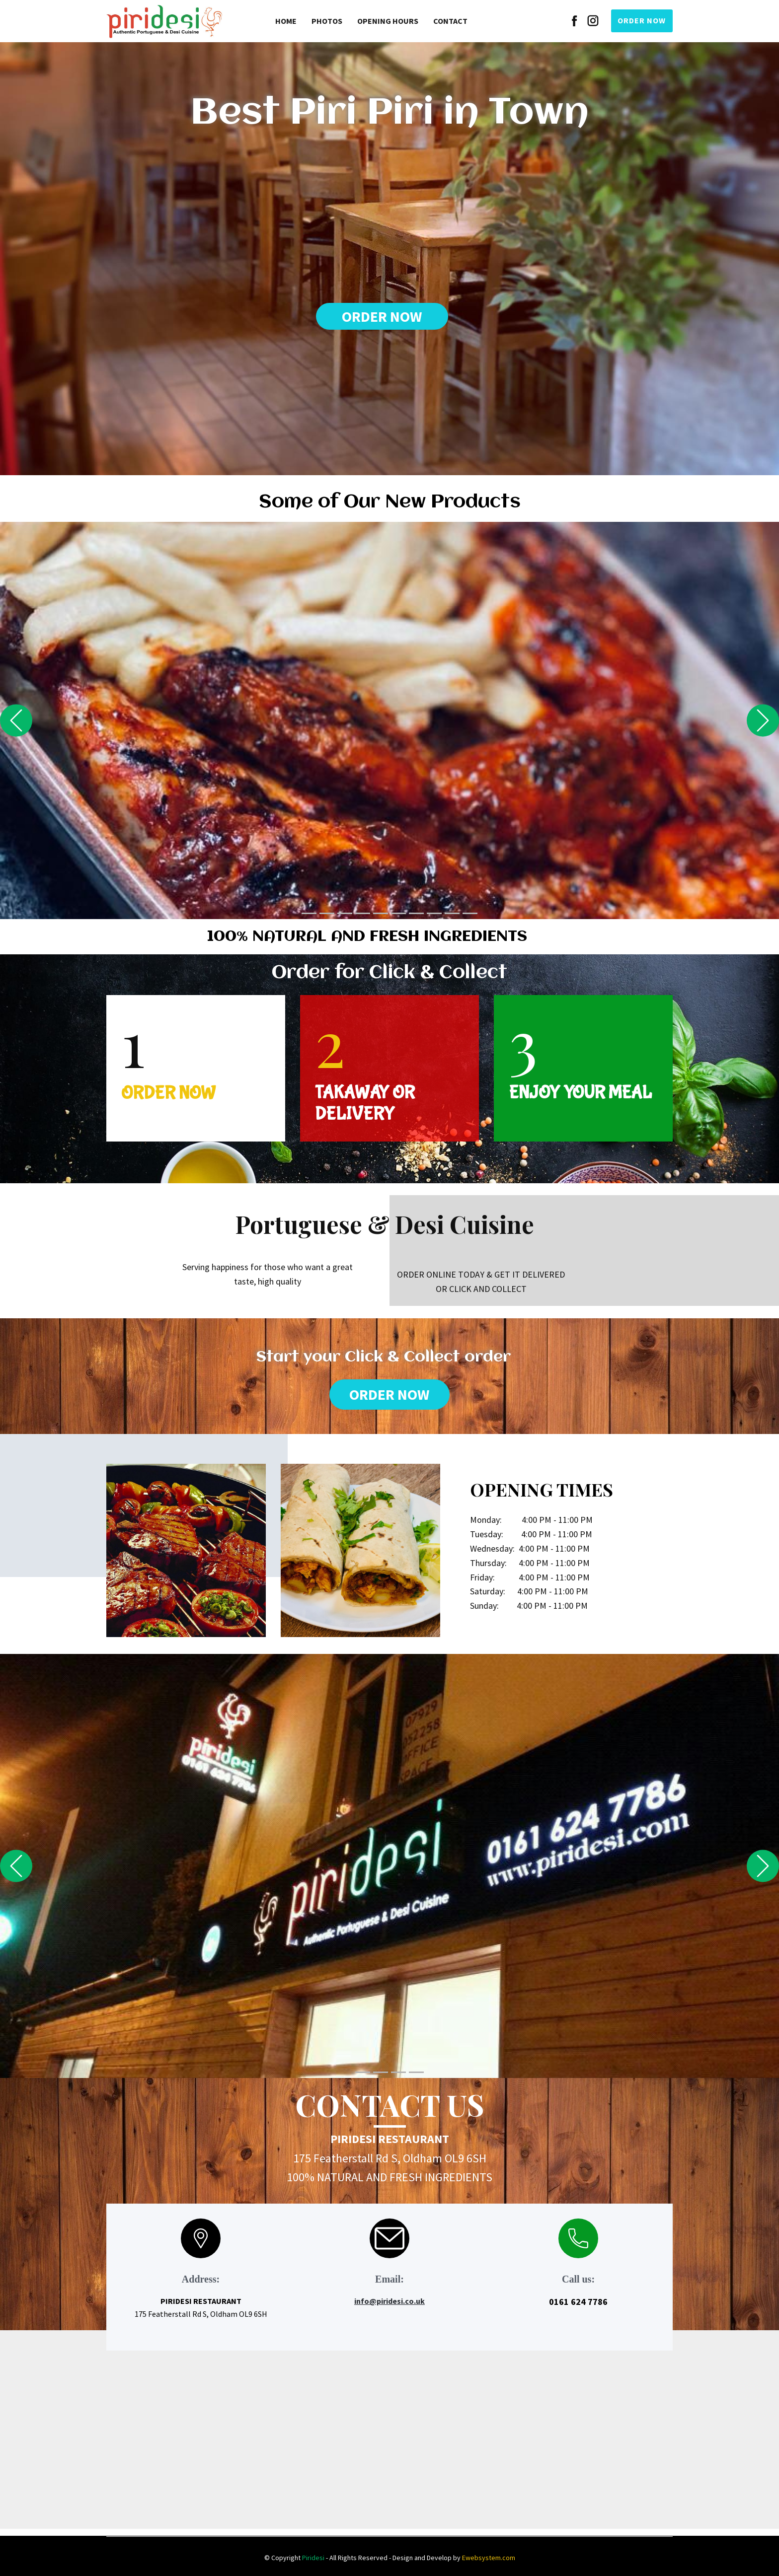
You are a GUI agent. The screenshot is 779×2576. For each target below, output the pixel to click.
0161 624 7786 (578, 2301)
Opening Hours (387, 21)
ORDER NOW (642, 20)
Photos (327, 21)
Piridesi (313, 2557)
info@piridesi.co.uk (389, 2301)
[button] (16, 721)
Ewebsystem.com (488, 2557)
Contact (450, 21)
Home (286, 21)
